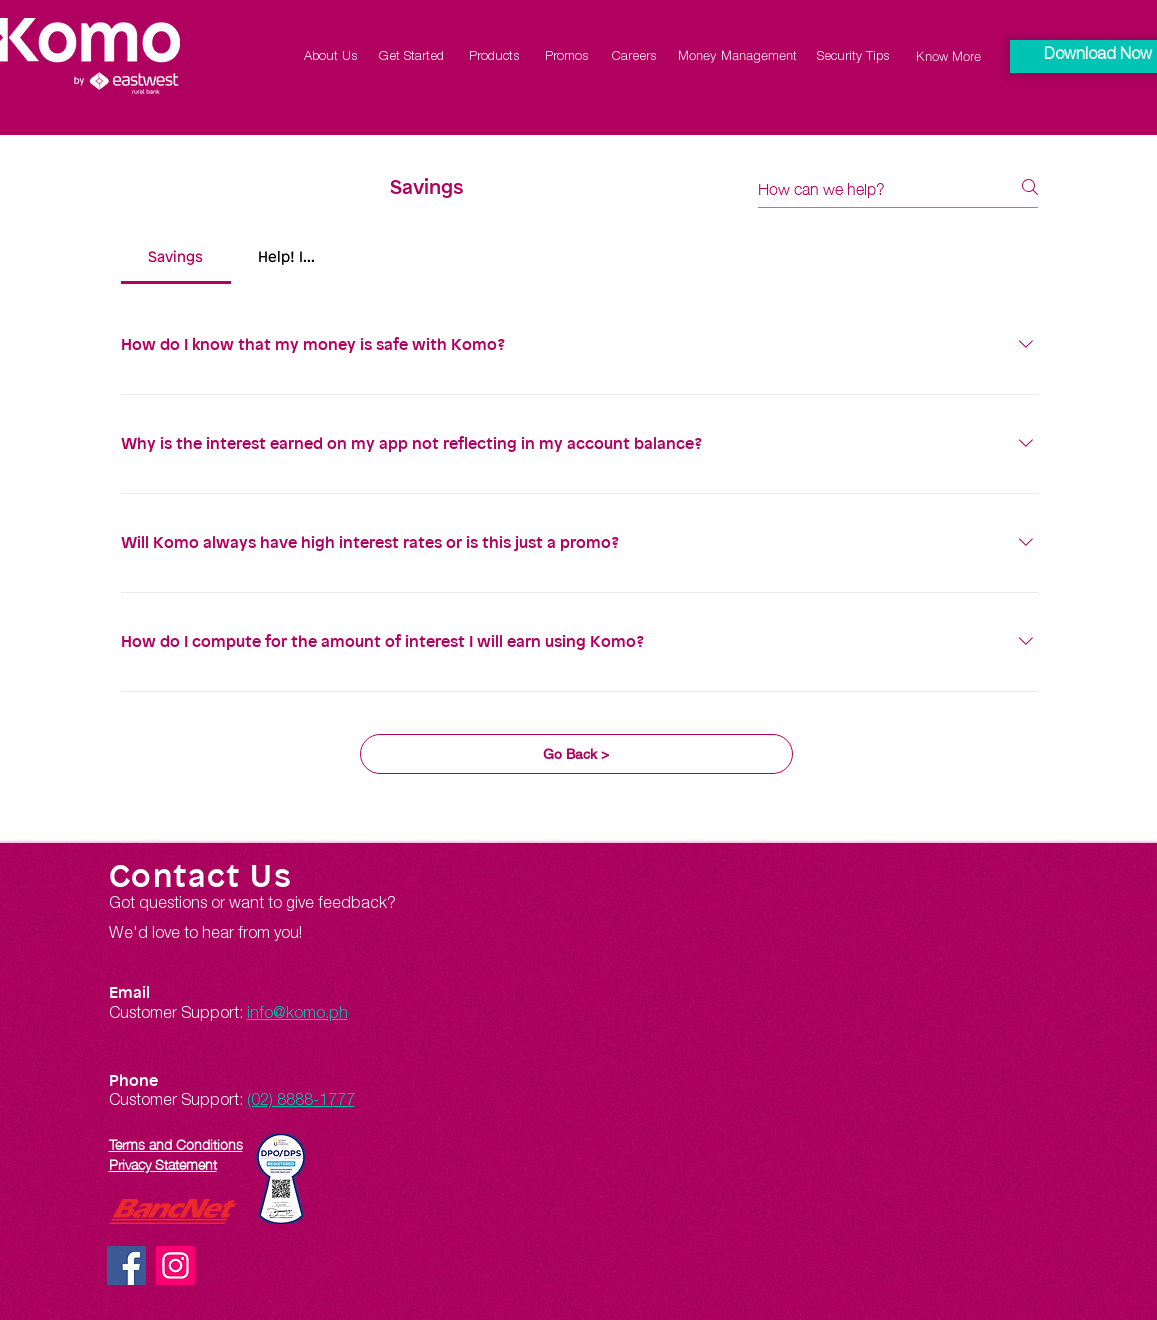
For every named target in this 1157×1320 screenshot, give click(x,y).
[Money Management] (738, 54)
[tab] (176, 258)
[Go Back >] (576, 754)
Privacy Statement (163, 1163)
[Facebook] (126, 1265)
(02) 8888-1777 (301, 1102)
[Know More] (948, 56)
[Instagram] (175, 1265)
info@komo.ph (297, 1015)
